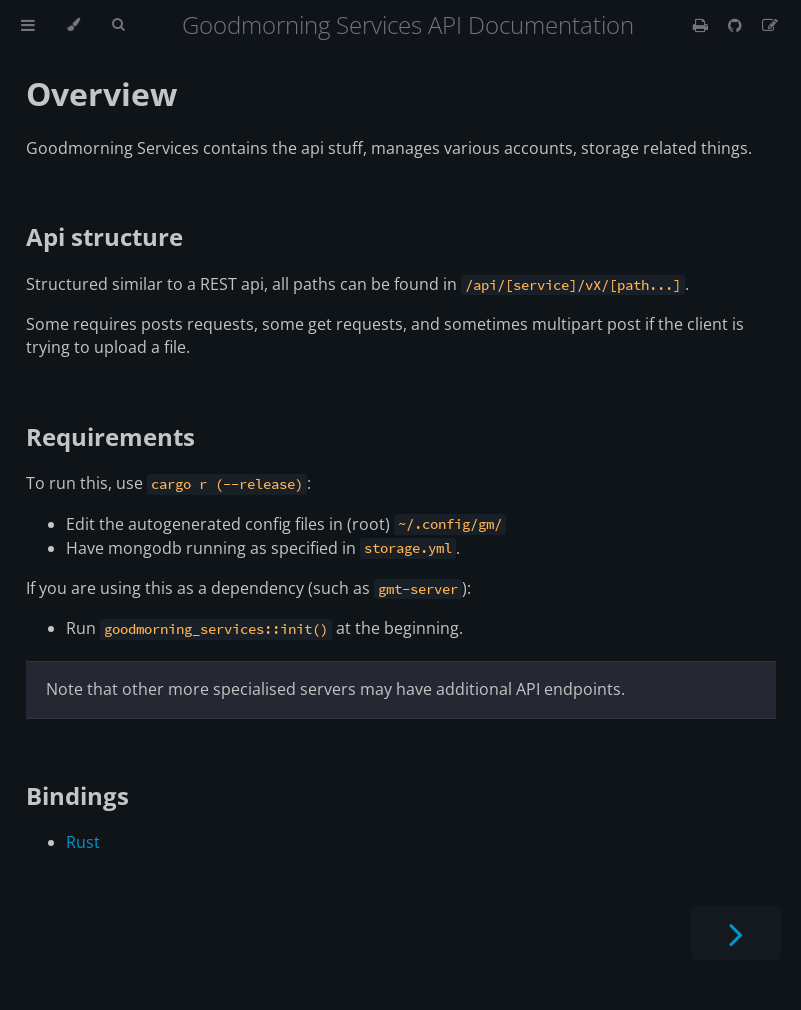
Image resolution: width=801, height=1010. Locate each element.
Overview (101, 93)
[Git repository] (737, 25)
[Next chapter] (736, 932)
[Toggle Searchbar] (118, 25)
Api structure (104, 236)
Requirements (110, 436)
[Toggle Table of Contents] (28, 25)
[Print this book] (702, 25)
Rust (83, 842)
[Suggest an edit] (770, 25)
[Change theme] (73, 25)
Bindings (77, 795)
